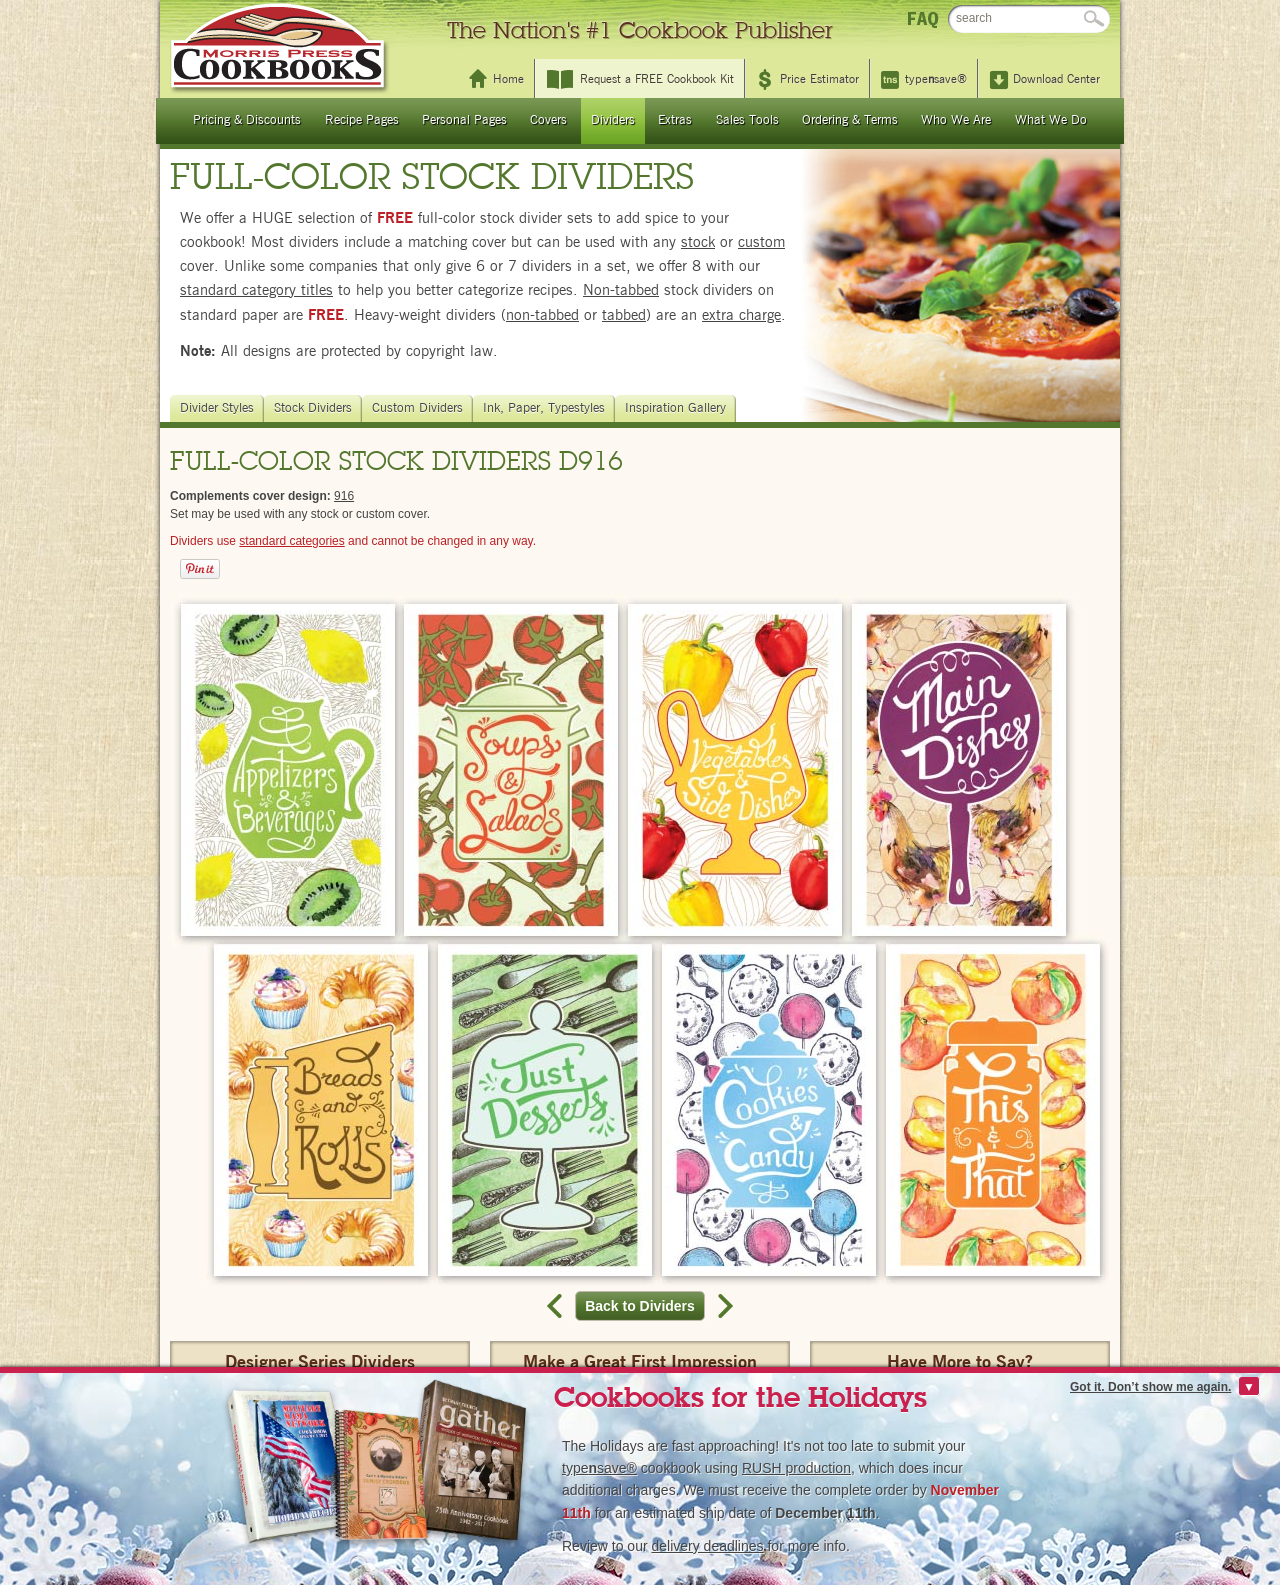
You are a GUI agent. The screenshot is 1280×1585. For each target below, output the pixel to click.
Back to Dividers (645, 1306)
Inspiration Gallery (678, 408)
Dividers (613, 120)
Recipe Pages (362, 120)
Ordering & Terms (850, 120)
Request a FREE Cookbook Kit (657, 79)
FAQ (923, 18)
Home (508, 79)
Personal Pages (464, 120)
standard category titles (256, 290)
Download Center (1056, 79)
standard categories (291, 541)
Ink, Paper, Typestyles (546, 408)
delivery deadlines (707, 1546)
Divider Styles (219, 408)
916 (344, 496)
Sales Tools (747, 120)
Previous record (557, 1306)
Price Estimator (819, 79)
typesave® (936, 79)
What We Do (1051, 120)
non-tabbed (542, 315)
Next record (723, 1306)
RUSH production (796, 1468)
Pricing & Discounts (247, 120)
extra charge (741, 315)
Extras (675, 120)
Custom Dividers (420, 408)
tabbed (624, 315)
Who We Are (956, 120)
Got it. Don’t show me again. (1150, 1387)
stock (698, 242)
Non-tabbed (621, 290)
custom (761, 242)
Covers (548, 120)
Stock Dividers (315, 408)
